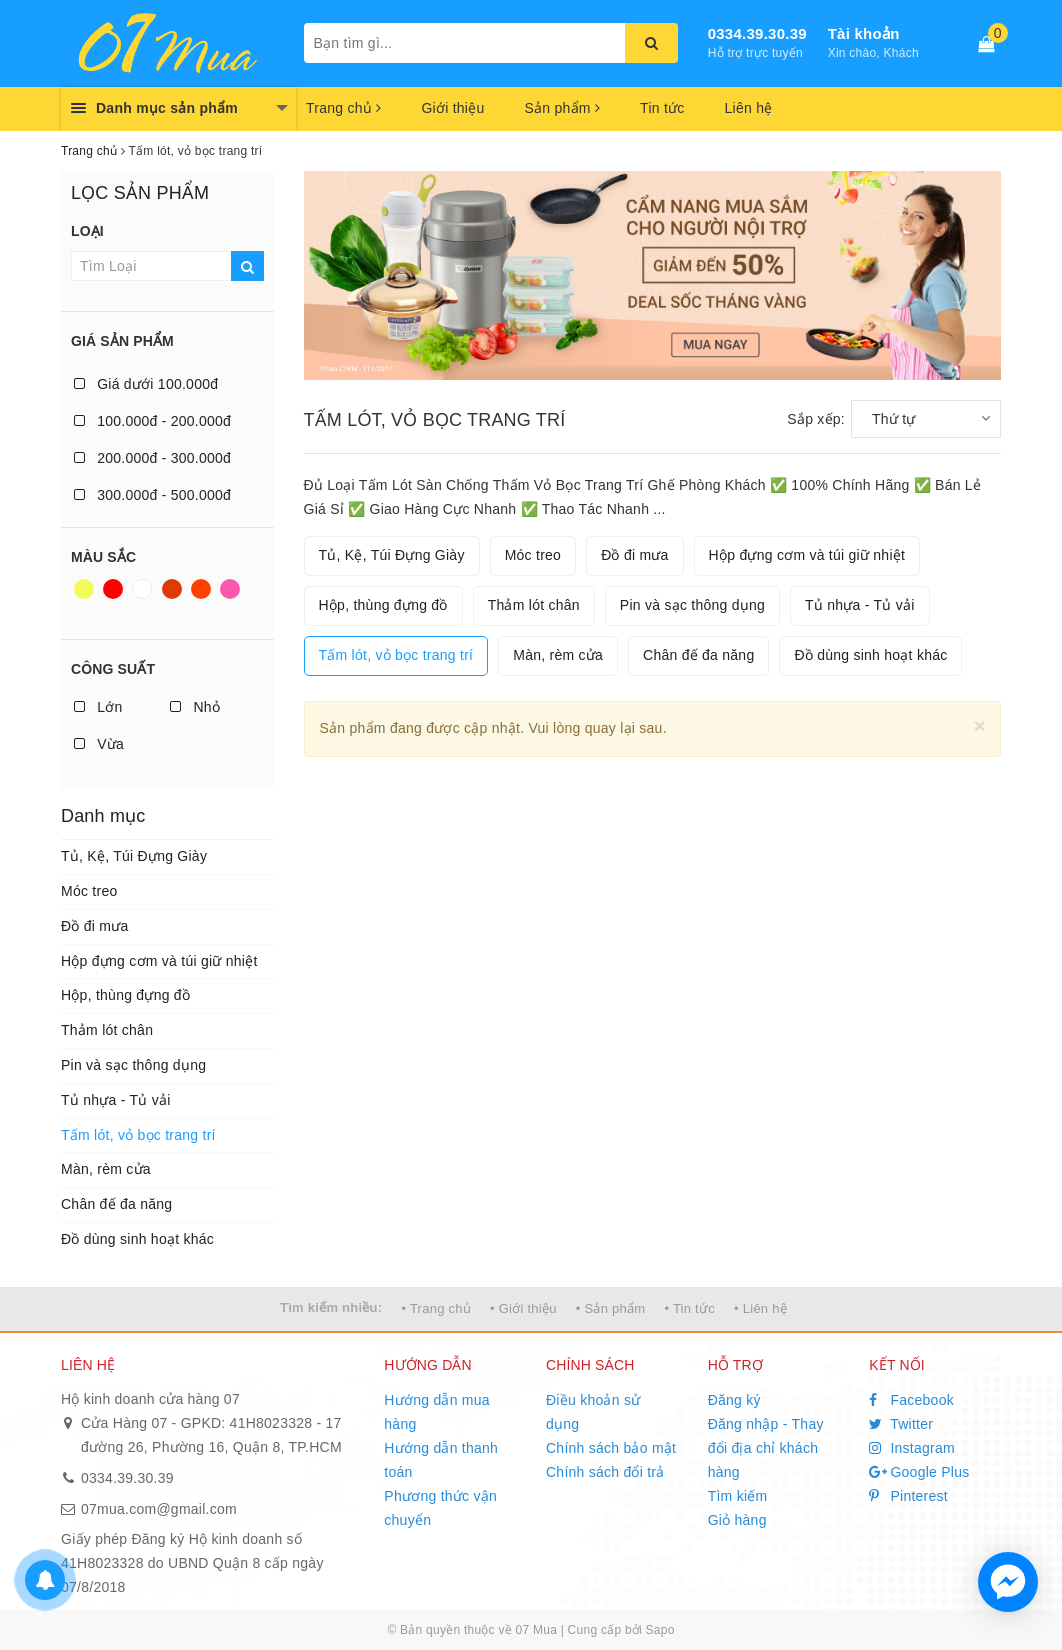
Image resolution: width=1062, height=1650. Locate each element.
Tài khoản (864, 33)
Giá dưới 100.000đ (146, 384)
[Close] (979, 725)
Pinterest (908, 1496)
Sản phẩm (562, 108)
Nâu (172, 589)
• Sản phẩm (610, 1308)
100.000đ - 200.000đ (152, 421)
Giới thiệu (452, 108)
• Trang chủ (436, 1308)
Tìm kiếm (738, 1496)
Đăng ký (734, 1400)
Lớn (98, 707)
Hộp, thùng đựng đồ (125, 995)
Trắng (142, 589)
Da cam (201, 589)
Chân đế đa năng (116, 1204)
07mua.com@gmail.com (159, 1509)
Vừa (99, 744)
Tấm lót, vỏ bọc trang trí (138, 1135)
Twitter (901, 1424)
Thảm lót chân (107, 1030)
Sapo (660, 1630)
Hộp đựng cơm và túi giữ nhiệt (159, 961)
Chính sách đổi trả (605, 1472)
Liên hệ (749, 108)
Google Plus (919, 1472)
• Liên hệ (760, 1308)
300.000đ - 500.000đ (152, 495)
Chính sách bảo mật (611, 1448)
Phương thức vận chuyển (440, 1508)
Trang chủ (343, 108)
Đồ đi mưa (94, 926)
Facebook (911, 1400)
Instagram (912, 1448)
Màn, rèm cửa (106, 1169)
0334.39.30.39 (757, 33)
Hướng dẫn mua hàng (437, 1412)
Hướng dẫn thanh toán (441, 1460)
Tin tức (662, 108)
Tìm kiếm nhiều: (331, 1307)
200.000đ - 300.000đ (152, 458)
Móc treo (89, 891)
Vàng (84, 589)
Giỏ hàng (737, 1520)
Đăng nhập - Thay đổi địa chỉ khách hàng (766, 1448)
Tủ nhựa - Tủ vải (116, 1100)
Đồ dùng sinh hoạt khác (137, 1239)
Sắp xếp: (816, 419)
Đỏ (113, 589)
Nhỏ (195, 707)
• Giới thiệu (523, 1308)
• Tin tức (689, 1308)
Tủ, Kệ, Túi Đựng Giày (134, 856)
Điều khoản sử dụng (593, 1412)
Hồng (230, 589)
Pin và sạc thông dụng (133, 1065)
